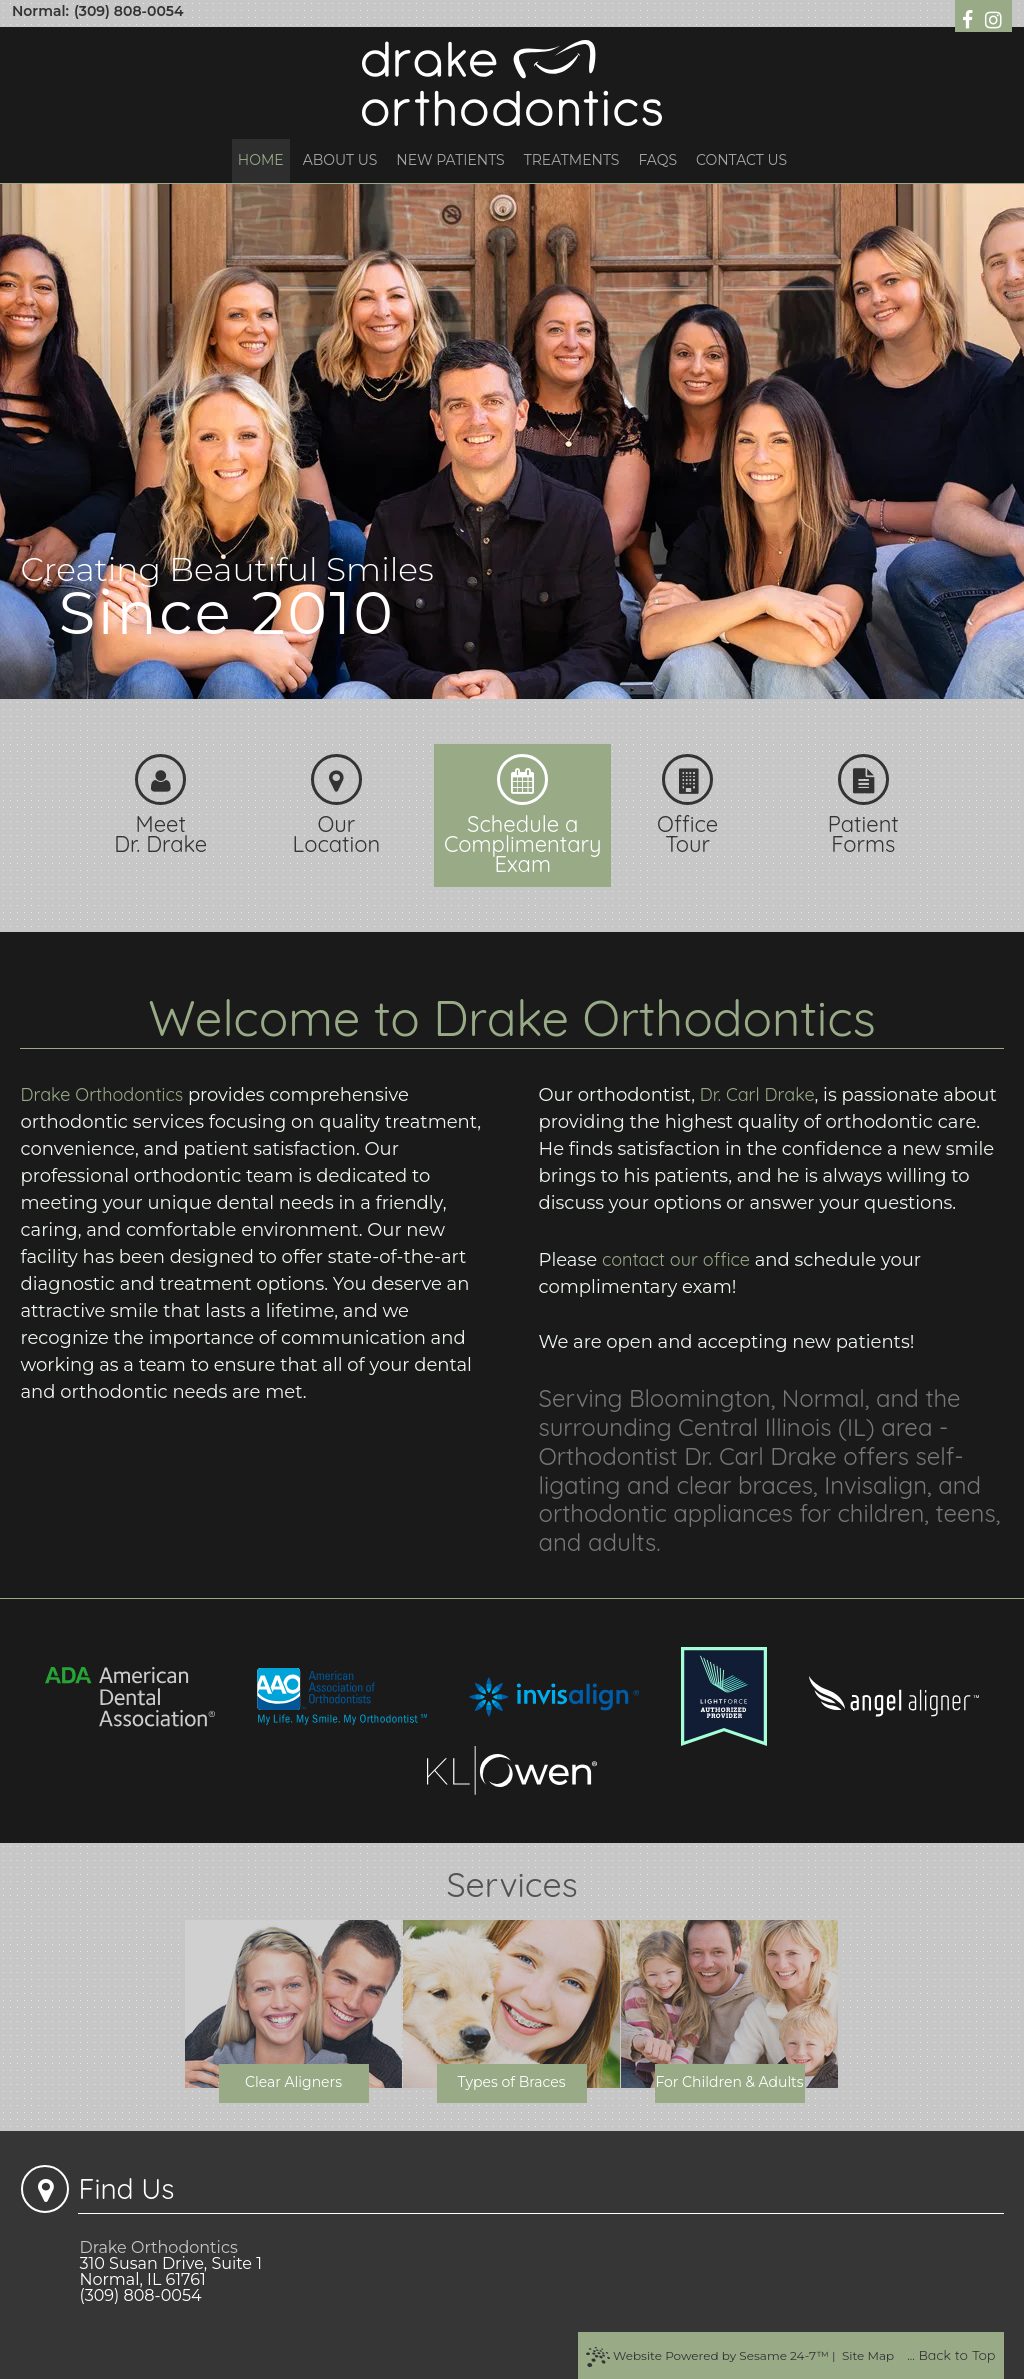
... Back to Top (951, 2355)
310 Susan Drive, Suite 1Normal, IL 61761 (170, 2271)
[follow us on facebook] (970, 18)
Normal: (40, 11)
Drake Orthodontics (101, 1094)
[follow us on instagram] (993, 18)
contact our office (676, 1259)
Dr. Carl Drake (757, 1094)
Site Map (868, 2355)
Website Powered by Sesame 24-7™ (707, 2357)
